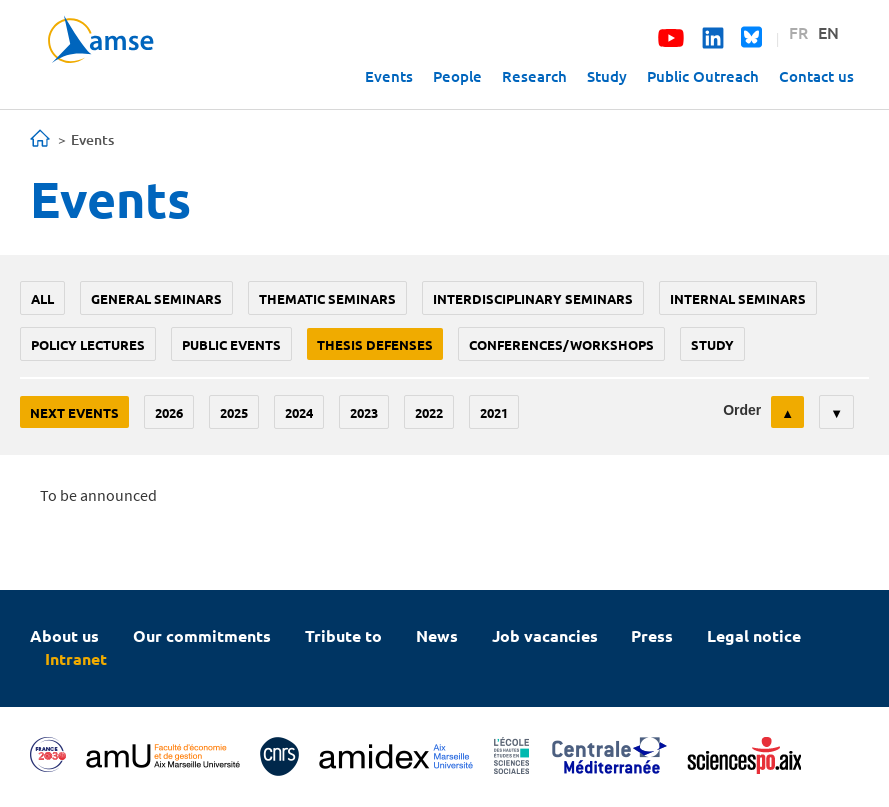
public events (231, 344)
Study (607, 76)
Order (742, 410)
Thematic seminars (327, 298)
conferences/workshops (561, 344)
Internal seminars (738, 298)
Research (534, 76)
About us (64, 635)
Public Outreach (703, 76)
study (712, 344)
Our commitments (202, 635)
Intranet (76, 658)
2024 (299, 412)
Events (389, 76)
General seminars (156, 298)
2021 (494, 412)
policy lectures (88, 344)
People (457, 76)
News (437, 635)
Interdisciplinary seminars (533, 298)
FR (798, 32)
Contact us (816, 76)
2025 (234, 412)
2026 (169, 412)
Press (652, 635)
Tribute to (343, 635)
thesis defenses (375, 344)
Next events (74, 412)
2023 (364, 412)
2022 (429, 412)
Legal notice (754, 635)
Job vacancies (545, 635)
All (42, 298)
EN (828, 32)
